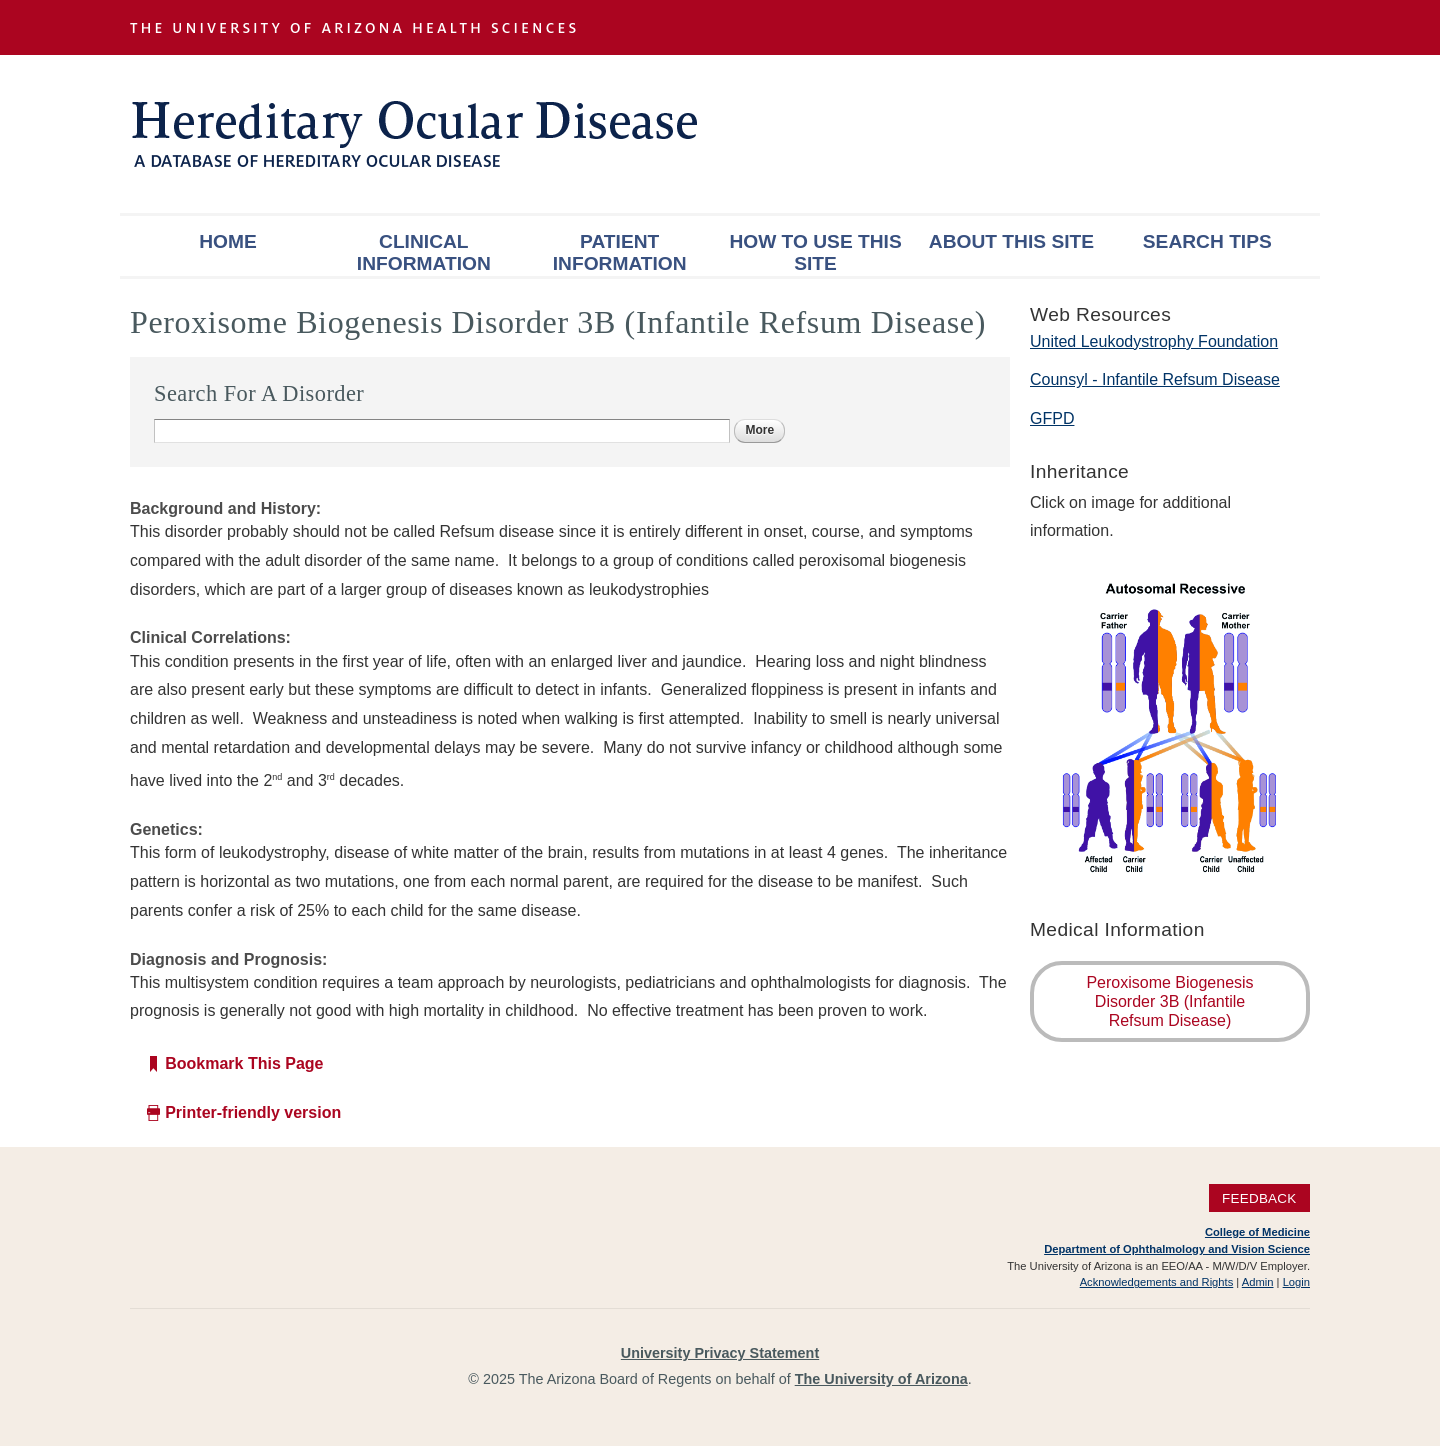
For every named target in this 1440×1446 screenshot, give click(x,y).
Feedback (1259, 1197)
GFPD (1052, 418)
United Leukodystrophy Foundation (1154, 341)
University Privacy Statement (720, 1353)
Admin (1258, 1282)
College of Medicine (1257, 1232)
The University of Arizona (881, 1379)
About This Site (1011, 241)
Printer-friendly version (253, 1112)
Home (228, 241)
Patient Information (620, 252)
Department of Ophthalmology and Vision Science (1177, 1249)
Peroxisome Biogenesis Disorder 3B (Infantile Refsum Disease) (1169, 1001)
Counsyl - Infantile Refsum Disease (1155, 379)
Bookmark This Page (244, 1063)
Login (1296, 1282)
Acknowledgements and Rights (1157, 1282)
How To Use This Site (815, 252)
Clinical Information (424, 252)
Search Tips (1207, 241)
